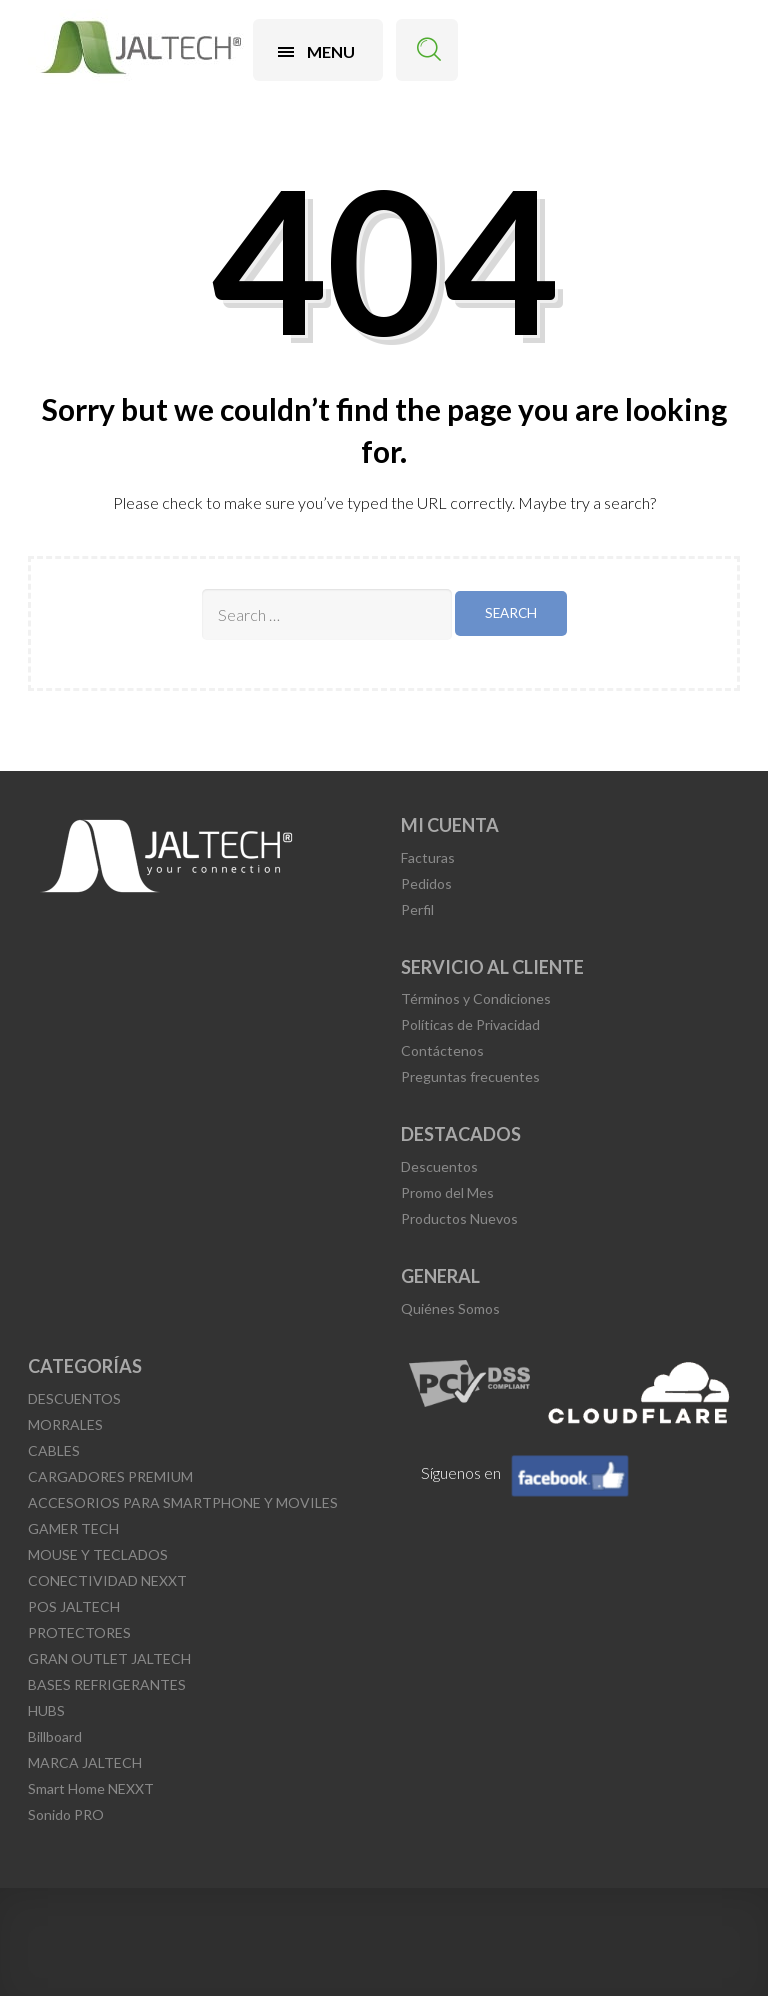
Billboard (55, 1736)
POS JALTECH (74, 1606)
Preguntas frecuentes (470, 1076)
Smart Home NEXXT (91, 1788)
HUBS (46, 1710)
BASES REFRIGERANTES (107, 1684)
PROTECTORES (79, 1632)
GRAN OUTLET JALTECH (109, 1658)
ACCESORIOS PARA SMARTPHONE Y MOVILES (183, 1502)
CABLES (54, 1450)
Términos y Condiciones (476, 998)
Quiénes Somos (450, 1308)
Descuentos (439, 1166)
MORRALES (65, 1424)
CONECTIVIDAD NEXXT (107, 1580)
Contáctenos (442, 1050)
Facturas (428, 857)
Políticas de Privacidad (470, 1024)
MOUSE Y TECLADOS (98, 1554)
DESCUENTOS (74, 1398)
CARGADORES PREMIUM (110, 1476)
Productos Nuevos (459, 1218)
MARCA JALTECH (85, 1762)
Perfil (417, 909)
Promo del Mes (447, 1192)
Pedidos (426, 883)
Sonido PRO (66, 1814)
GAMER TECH (73, 1528)
